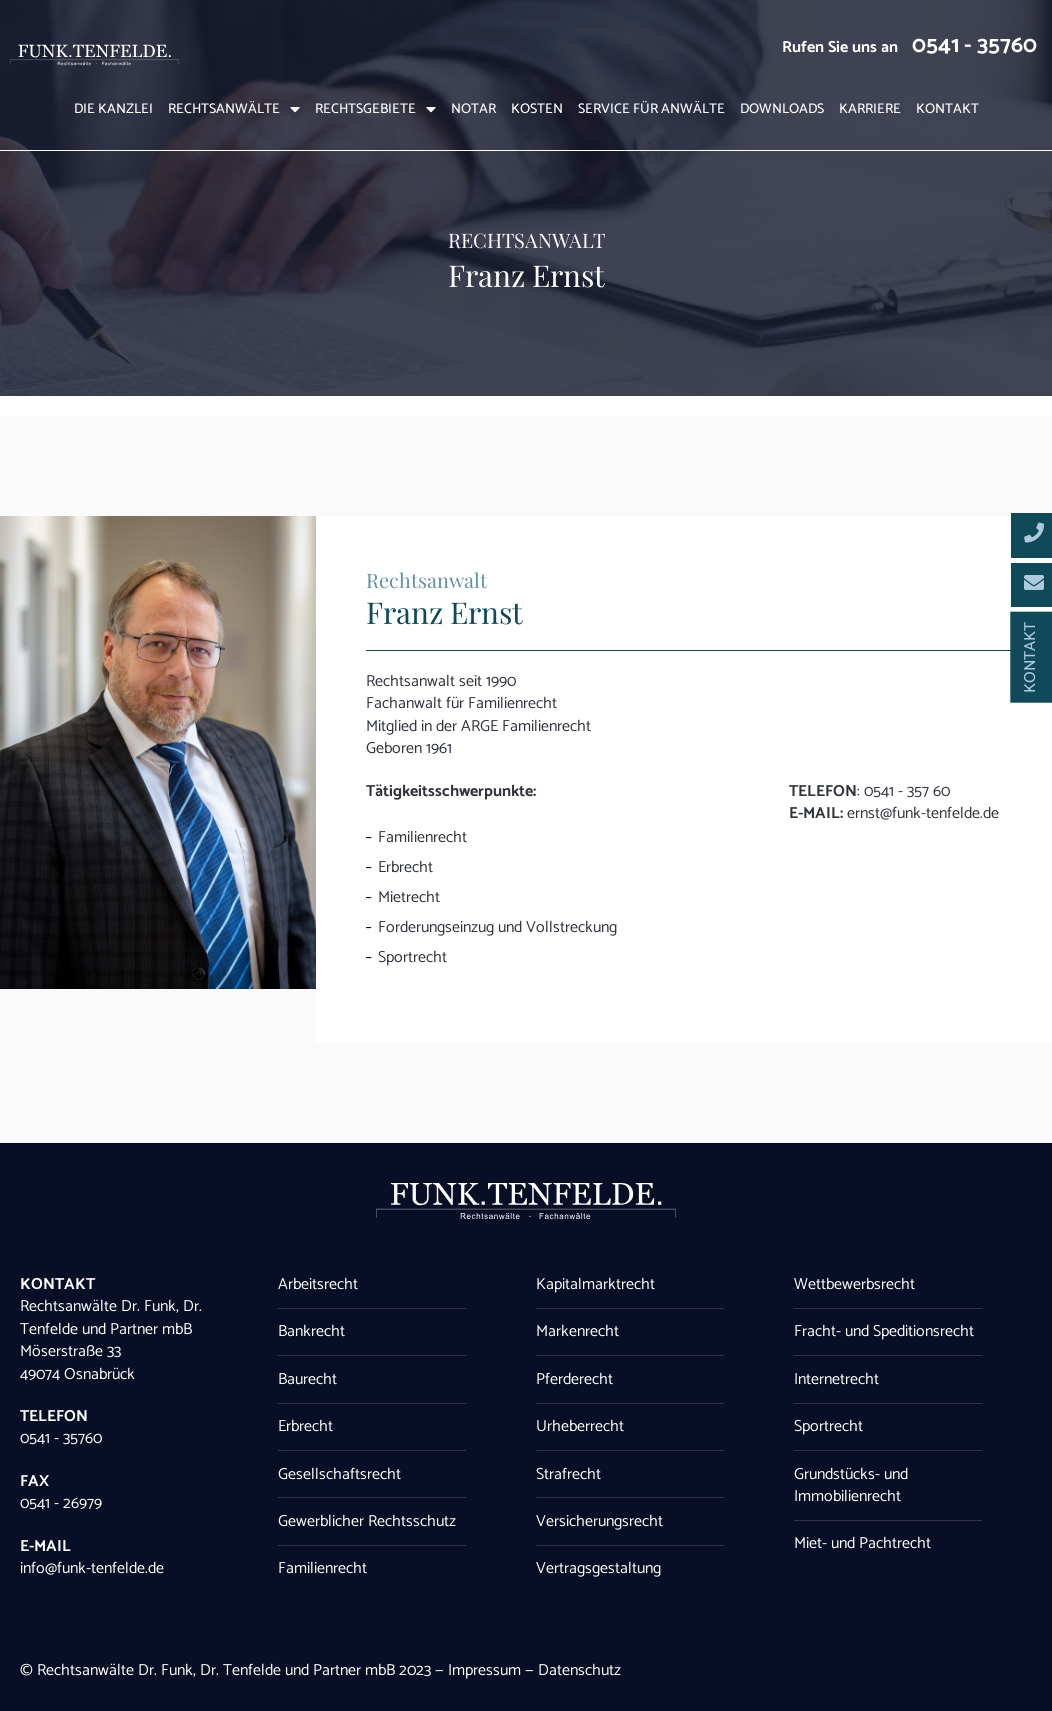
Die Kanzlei (113, 110)
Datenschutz (579, 1670)
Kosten (537, 110)
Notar (473, 110)
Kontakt (947, 110)
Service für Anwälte (651, 110)
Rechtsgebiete (375, 110)
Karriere (870, 110)
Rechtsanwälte (234, 110)
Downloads (782, 110)
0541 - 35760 (974, 45)
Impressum (484, 1670)
